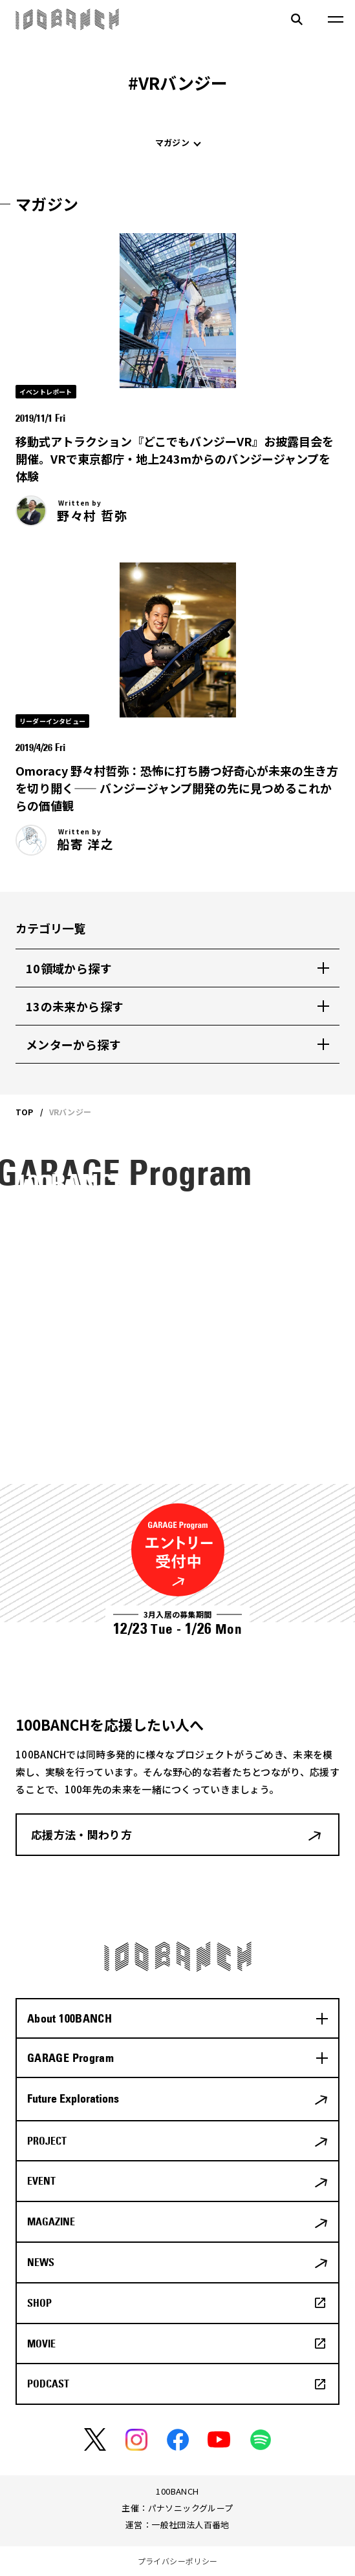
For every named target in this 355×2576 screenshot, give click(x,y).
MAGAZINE (51, 2221)
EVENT (41, 2180)
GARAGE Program (70, 2057)
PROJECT (47, 2140)
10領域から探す (69, 968)
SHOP (39, 2302)
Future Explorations (73, 2098)
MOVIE (41, 2343)
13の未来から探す (75, 1006)
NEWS (40, 2262)
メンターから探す (73, 1044)
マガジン (172, 142)
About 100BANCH (69, 2018)
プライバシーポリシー (178, 2560)
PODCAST (48, 2383)
